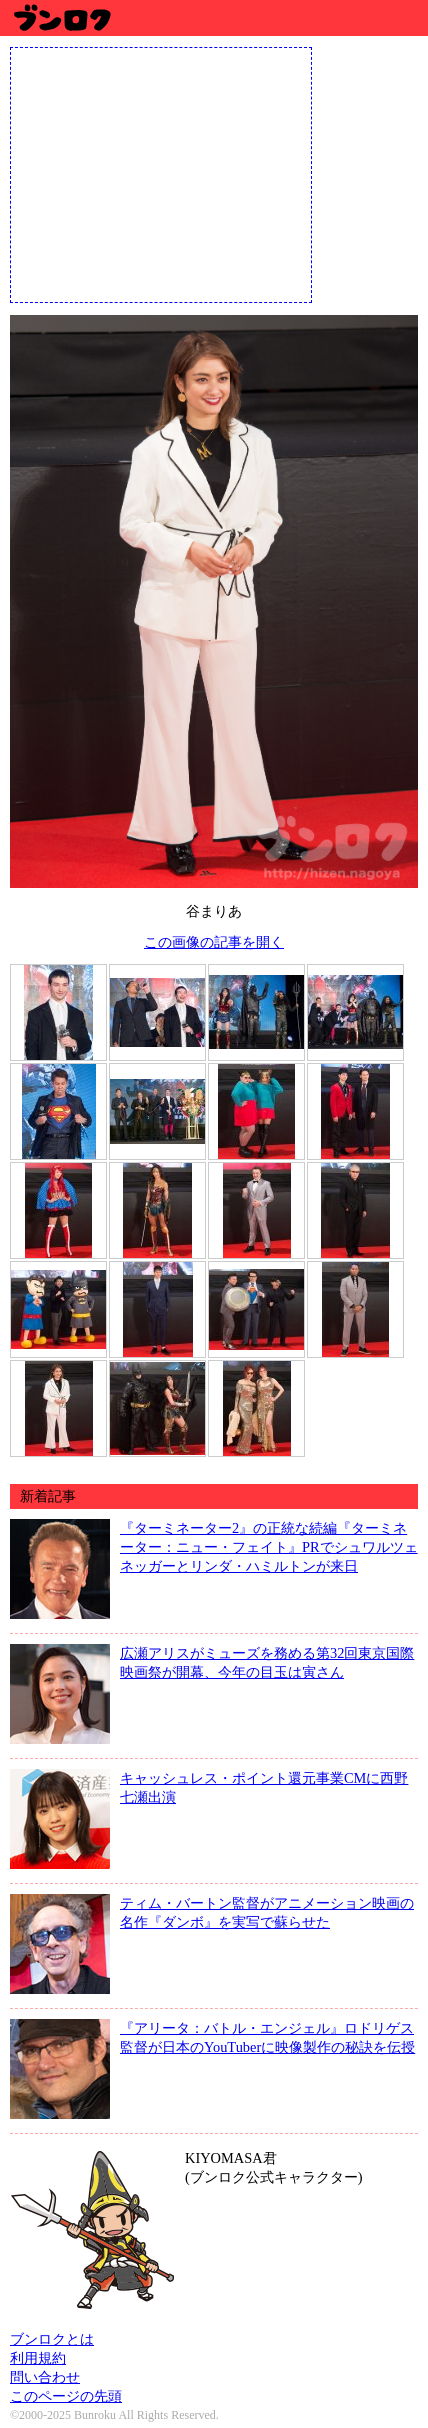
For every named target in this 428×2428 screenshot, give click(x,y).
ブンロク (61, 17)
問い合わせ (45, 2377)
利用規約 (38, 2358)
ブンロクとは (52, 2339)
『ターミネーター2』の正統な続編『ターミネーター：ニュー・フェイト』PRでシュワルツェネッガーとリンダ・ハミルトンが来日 (269, 1547)
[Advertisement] (161, 173)
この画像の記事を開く (214, 942)
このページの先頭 (66, 2396)
